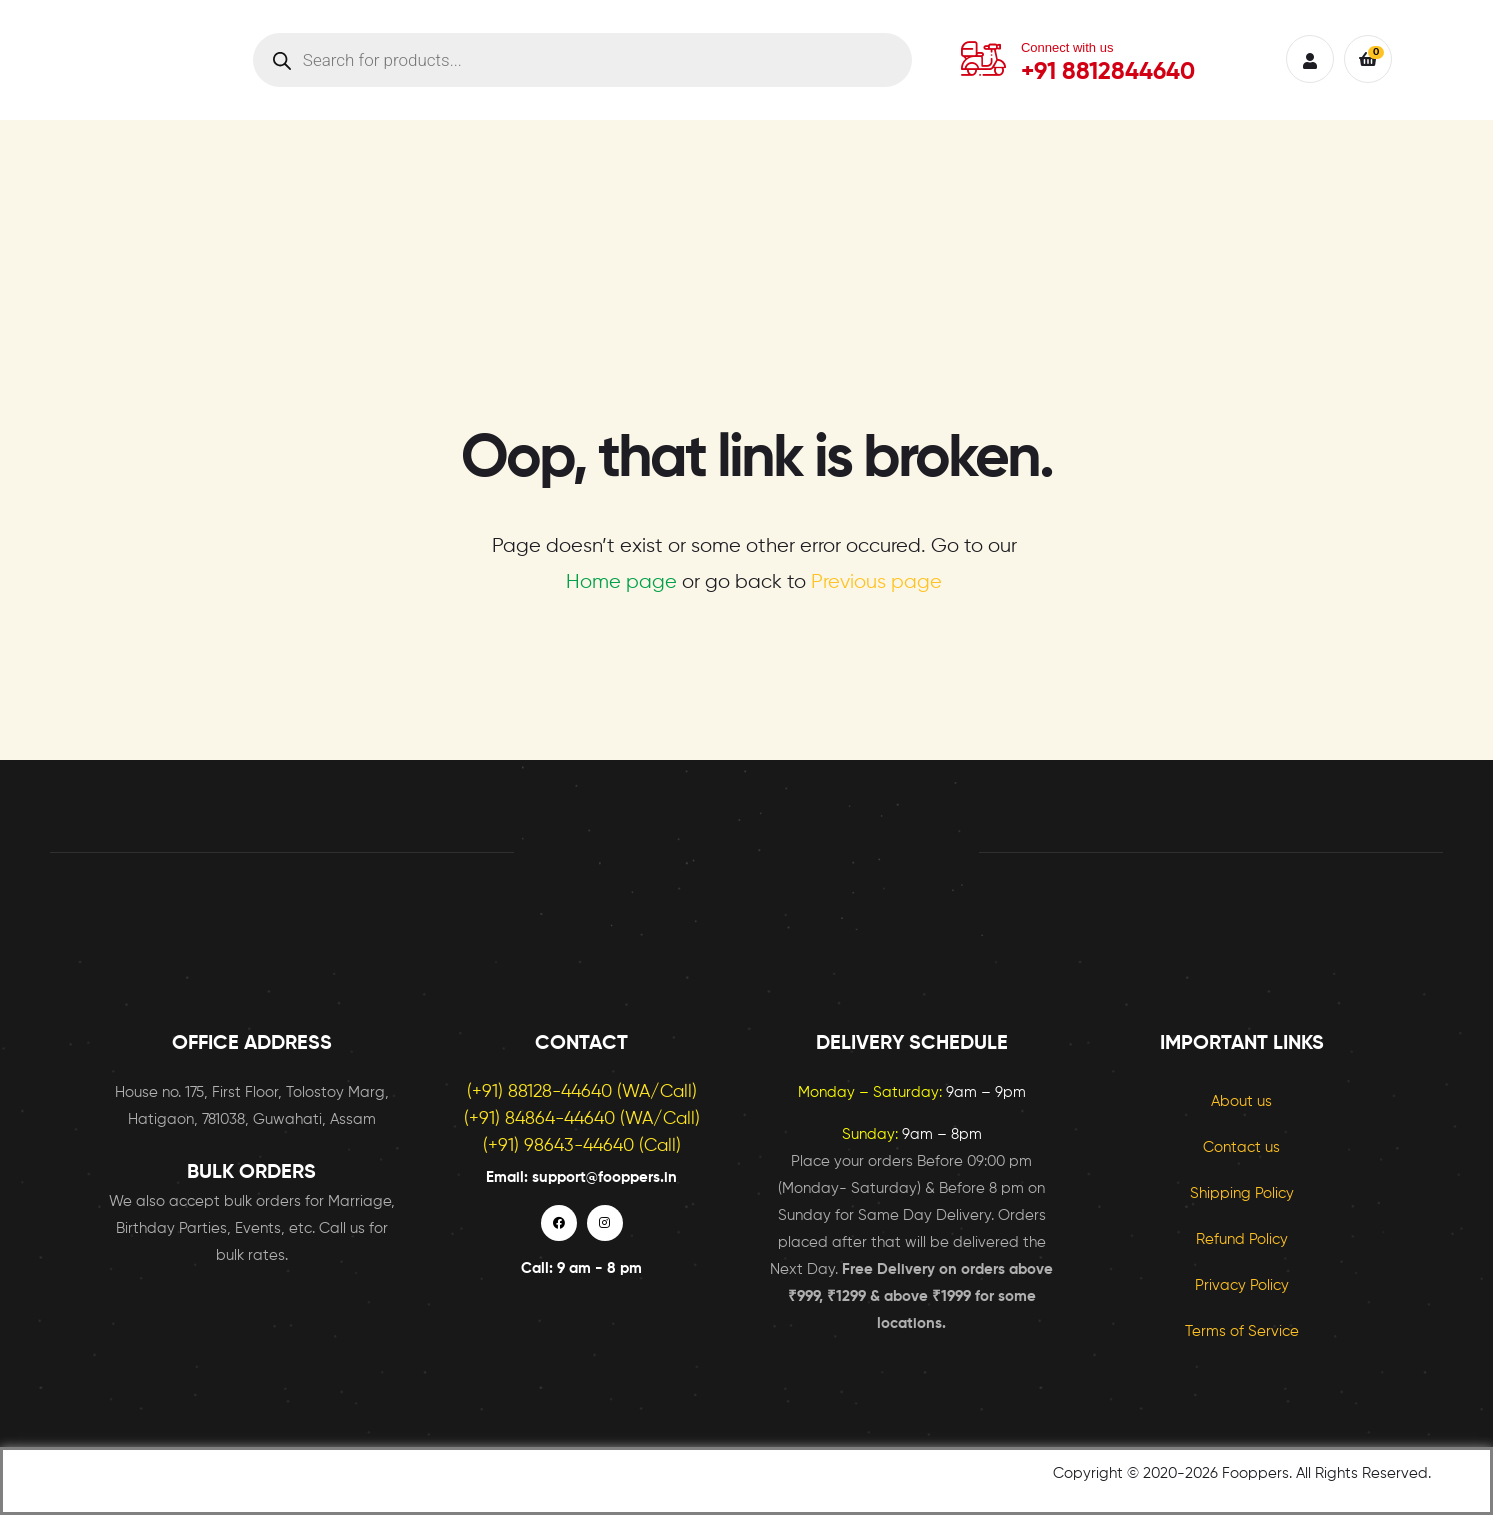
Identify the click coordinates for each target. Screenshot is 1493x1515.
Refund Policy (1242, 1239)
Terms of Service (1242, 1331)
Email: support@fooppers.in (581, 1177)
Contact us (1241, 1147)
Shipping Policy (1242, 1193)
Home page (621, 582)
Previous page (876, 582)
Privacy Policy (1242, 1285)
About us (1241, 1101)
